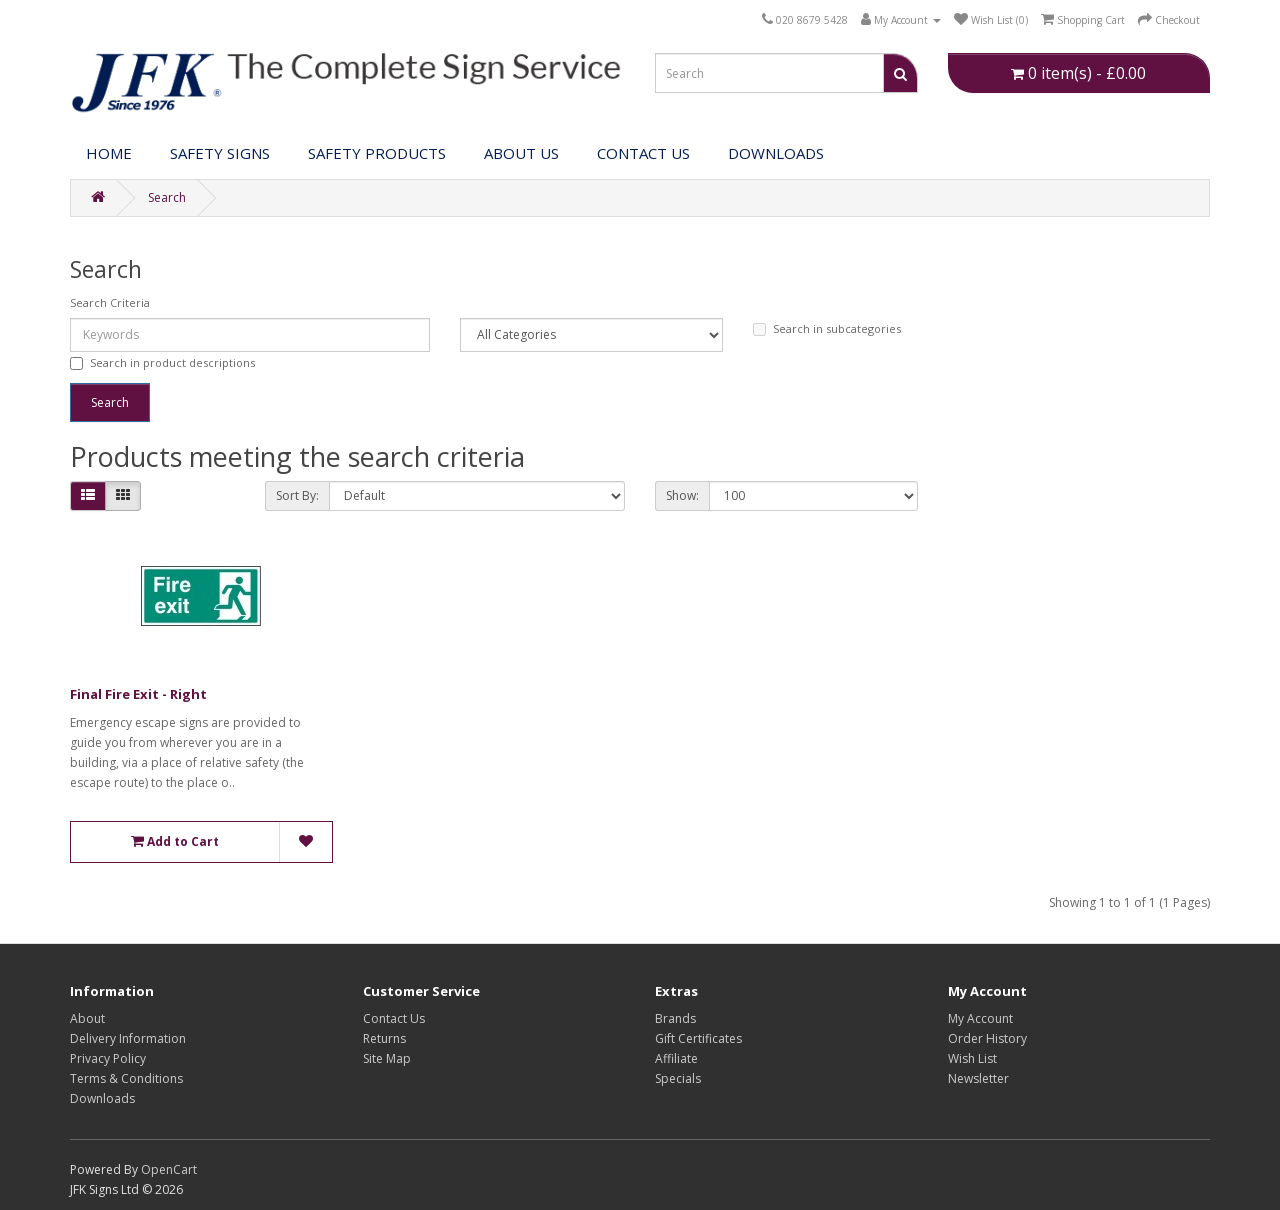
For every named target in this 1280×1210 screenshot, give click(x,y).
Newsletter (978, 1078)
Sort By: (297, 495)
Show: (682, 495)
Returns (384, 1038)
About (87, 1018)
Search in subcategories (827, 328)
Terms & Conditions (126, 1078)
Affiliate (676, 1058)
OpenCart (169, 1169)
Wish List (972, 1058)
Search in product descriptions (162, 362)
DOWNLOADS (776, 153)
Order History (987, 1038)
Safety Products (377, 153)
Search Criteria (110, 302)
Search (167, 197)
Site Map (387, 1058)
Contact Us (643, 153)
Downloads (102, 1098)
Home (109, 153)
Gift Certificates (698, 1038)
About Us (521, 153)
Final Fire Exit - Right (138, 694)
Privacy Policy (108, 1058)
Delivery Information (128, 1038)
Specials (678, 1078)
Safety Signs (220, 153)
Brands (675, 1018)
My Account (980, 1018)
